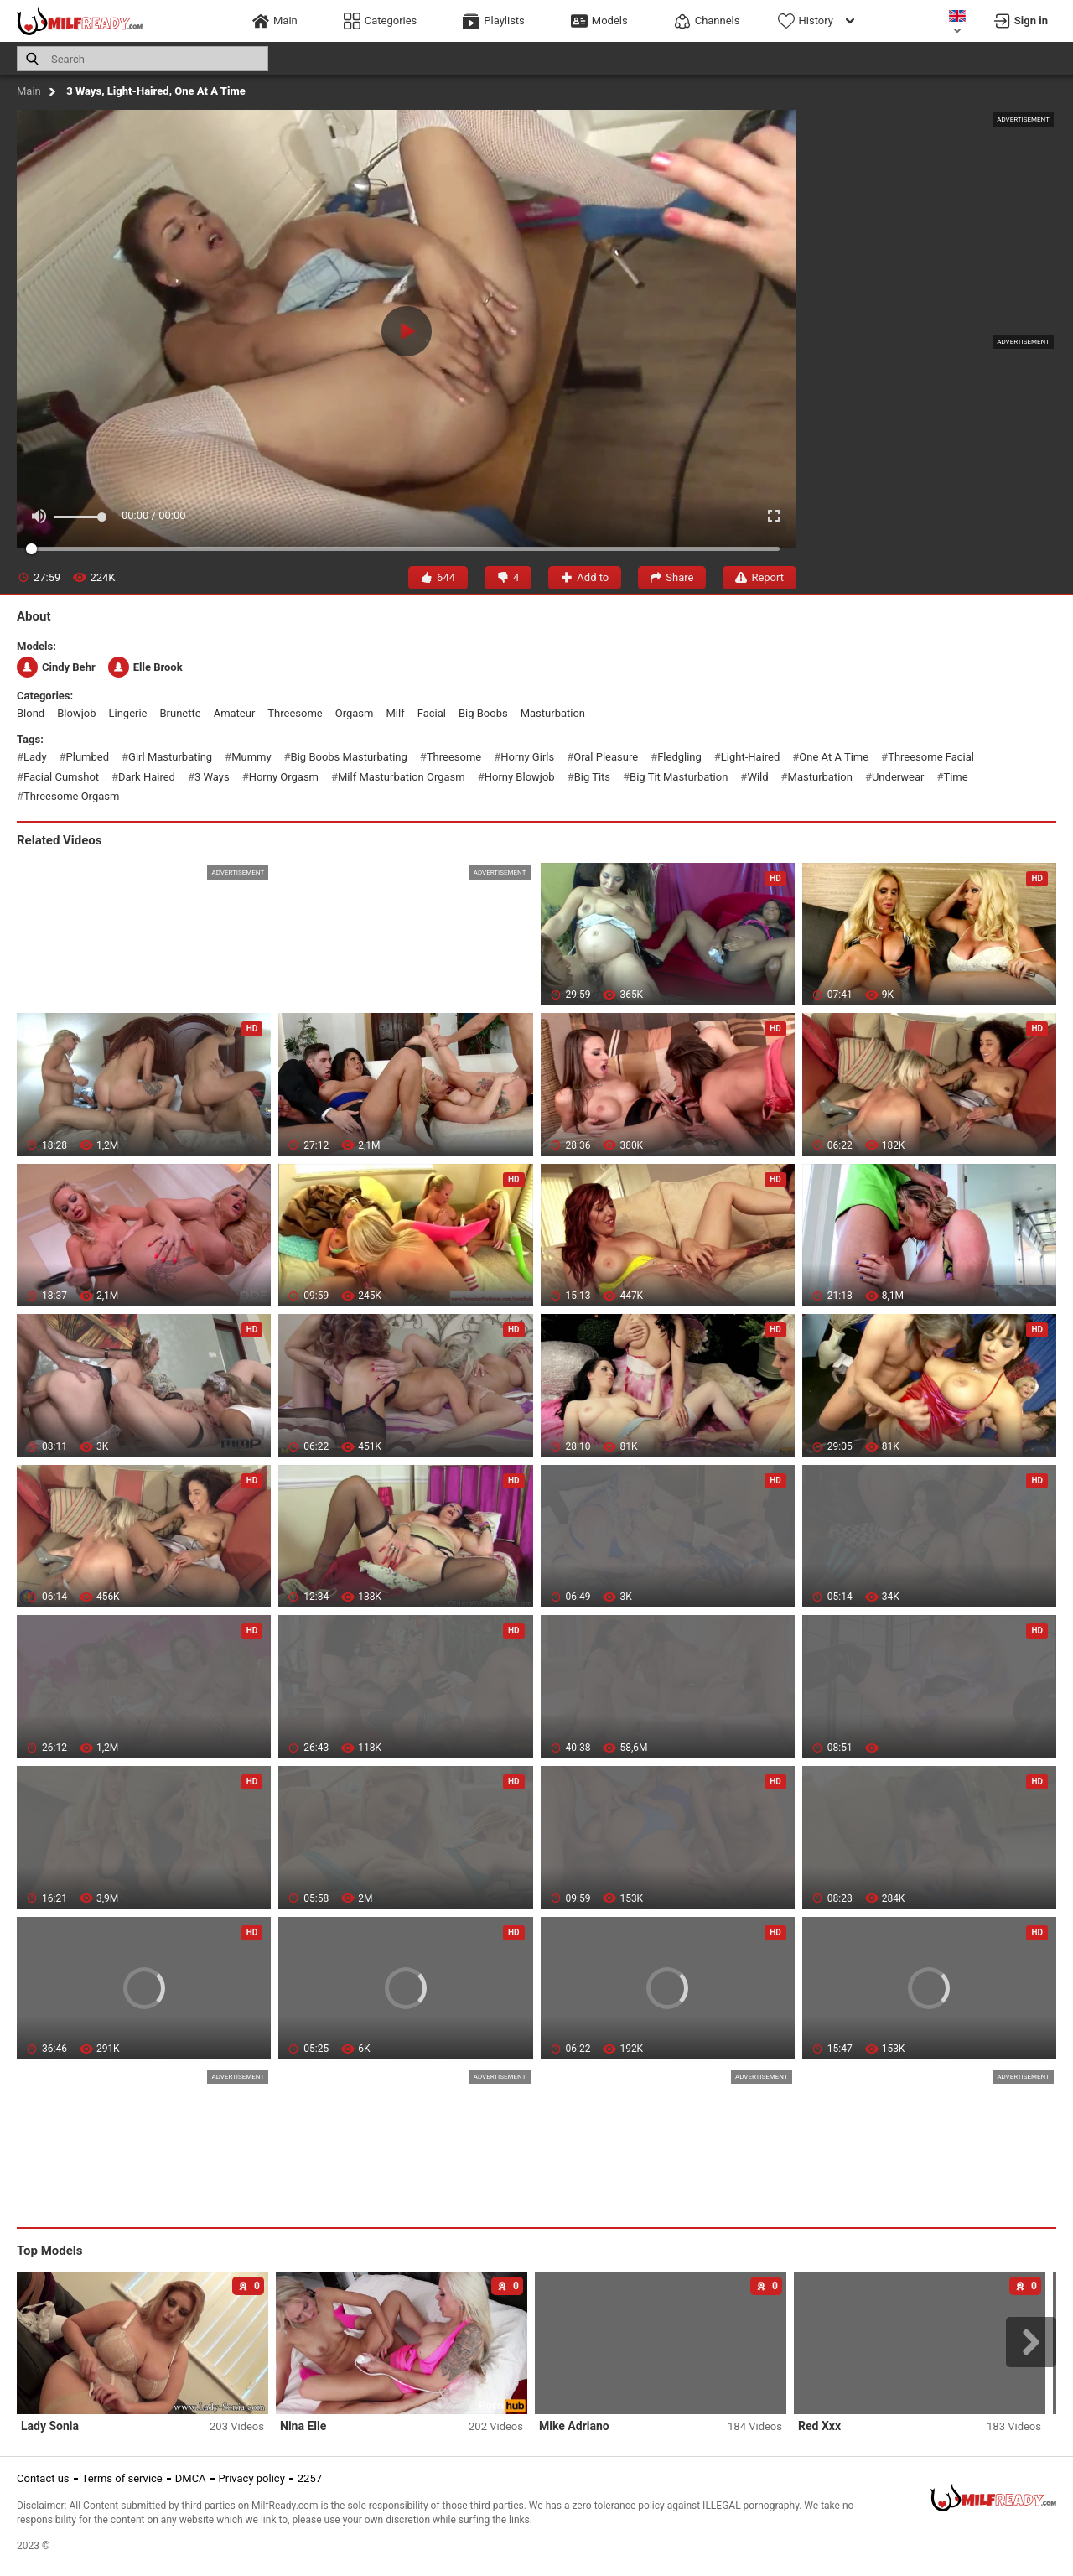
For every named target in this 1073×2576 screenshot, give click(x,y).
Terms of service (122, 2478)
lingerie (127, 713)
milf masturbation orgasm (401, 777)
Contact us (43, 2478)
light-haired (750, 756)
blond (30, 713)
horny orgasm (284, 777)
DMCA (190, 2478)
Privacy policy (252, 2478)
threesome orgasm (71, 796)
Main (29, 91)
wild (757, 777)
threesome (294, 713)
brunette (180, 713)
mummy (251, 756)
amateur (235, 713)
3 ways (212, 777)
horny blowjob (520, 777)
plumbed (87, 756)
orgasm (354, 713)
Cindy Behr (56, 667)
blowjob (76, 713)
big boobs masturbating (349, 756)
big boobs (483, 713)
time (955, 777)
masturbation (553, 713)
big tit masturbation (679, 777)
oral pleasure (605, 756)
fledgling (679, 756)
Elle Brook (145, 667)
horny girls (527, 756)
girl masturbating (170, 756)
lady (35, 756)
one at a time (833, 756)
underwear (898, 777)
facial (431, 713)
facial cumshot (61, 777)
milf (395, 713)
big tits (592, 777)
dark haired (146, 777)
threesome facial (931, 756)
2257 (310, 2478)
